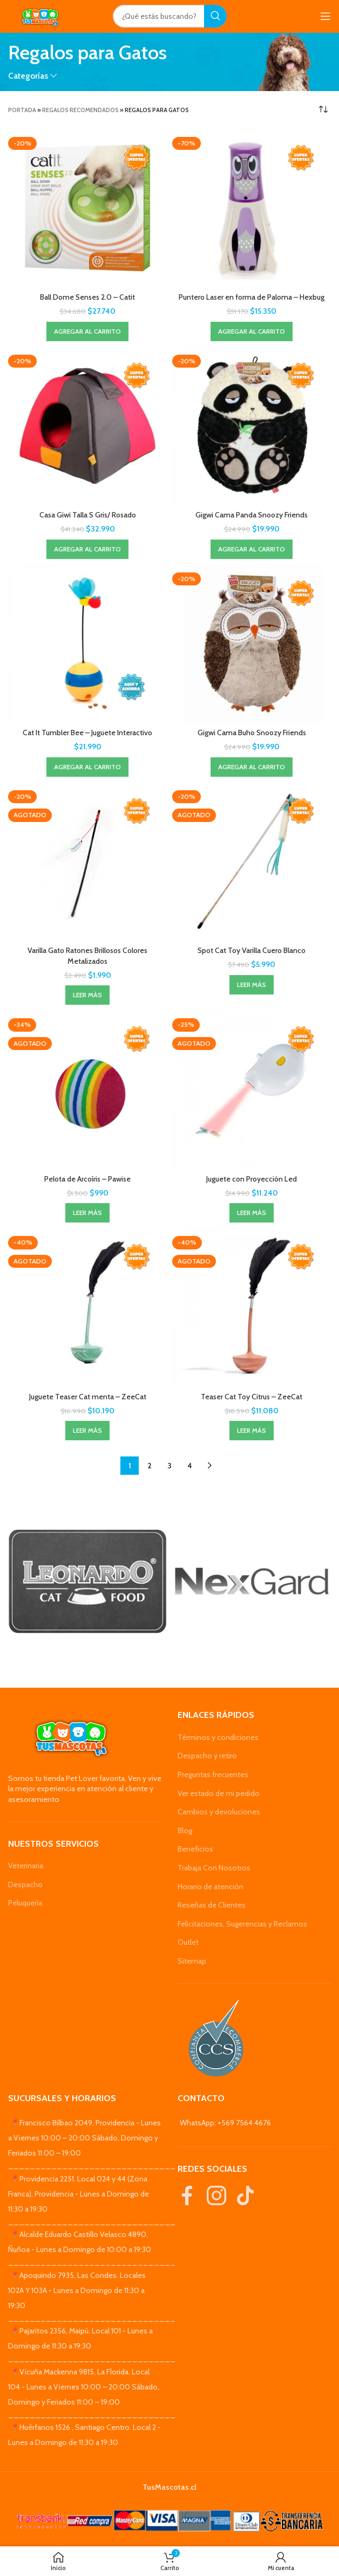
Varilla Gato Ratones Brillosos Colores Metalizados (87, 955)
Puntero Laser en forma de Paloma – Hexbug (251, 297)
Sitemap (192, 1961)
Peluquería (25, 1903)
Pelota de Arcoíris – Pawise (87, 1179)
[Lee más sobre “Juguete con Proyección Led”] (251, 1213)
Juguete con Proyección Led (251, 1179)
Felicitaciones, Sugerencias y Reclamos (242, 1924)
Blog (185, 1830)
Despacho (25, 1884)
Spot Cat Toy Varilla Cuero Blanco (252, 950)
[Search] (170, 16)
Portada (22, 110)
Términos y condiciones (218, 1737)
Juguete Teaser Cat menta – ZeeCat (87, 1396)
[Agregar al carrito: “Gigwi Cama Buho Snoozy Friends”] (252, 767)
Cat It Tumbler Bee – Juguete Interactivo (87, 732)
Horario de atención (210, 1886)
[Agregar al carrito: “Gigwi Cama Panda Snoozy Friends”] (252, 549)
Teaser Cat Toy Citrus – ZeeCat (251, 1396)
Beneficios (195, 1849)
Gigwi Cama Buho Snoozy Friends (252, 732)
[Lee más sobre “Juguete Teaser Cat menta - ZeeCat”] (87, 1430)
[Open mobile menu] (325, 16)
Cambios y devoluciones (219, 1812)
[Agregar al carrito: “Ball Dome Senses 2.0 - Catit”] (87, 331)
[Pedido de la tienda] (323, 110)
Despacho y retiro (207, 1755)
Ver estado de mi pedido (219, 1793)
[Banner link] (87, 1581)
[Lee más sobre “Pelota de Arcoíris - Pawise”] (87, 1213)
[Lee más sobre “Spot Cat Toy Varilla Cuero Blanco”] (251, 985)
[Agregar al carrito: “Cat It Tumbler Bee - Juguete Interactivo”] (87, 767)
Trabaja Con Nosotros (214, 1868)
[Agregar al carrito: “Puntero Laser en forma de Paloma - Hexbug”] (252, 331)
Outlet (188, 1942)
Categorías (28, 76)
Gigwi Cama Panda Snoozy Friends (251, 515)
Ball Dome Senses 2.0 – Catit (87, 297)
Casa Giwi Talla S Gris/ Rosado (87, 515)
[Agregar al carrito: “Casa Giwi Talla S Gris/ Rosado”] (87, 549)
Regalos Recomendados (80, 110)
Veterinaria (25, 1865)
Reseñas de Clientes (212, 1905)
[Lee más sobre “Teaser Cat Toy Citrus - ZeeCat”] (251, 1430)
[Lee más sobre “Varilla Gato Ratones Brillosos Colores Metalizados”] (87, 995)
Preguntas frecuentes (213, 1774)
